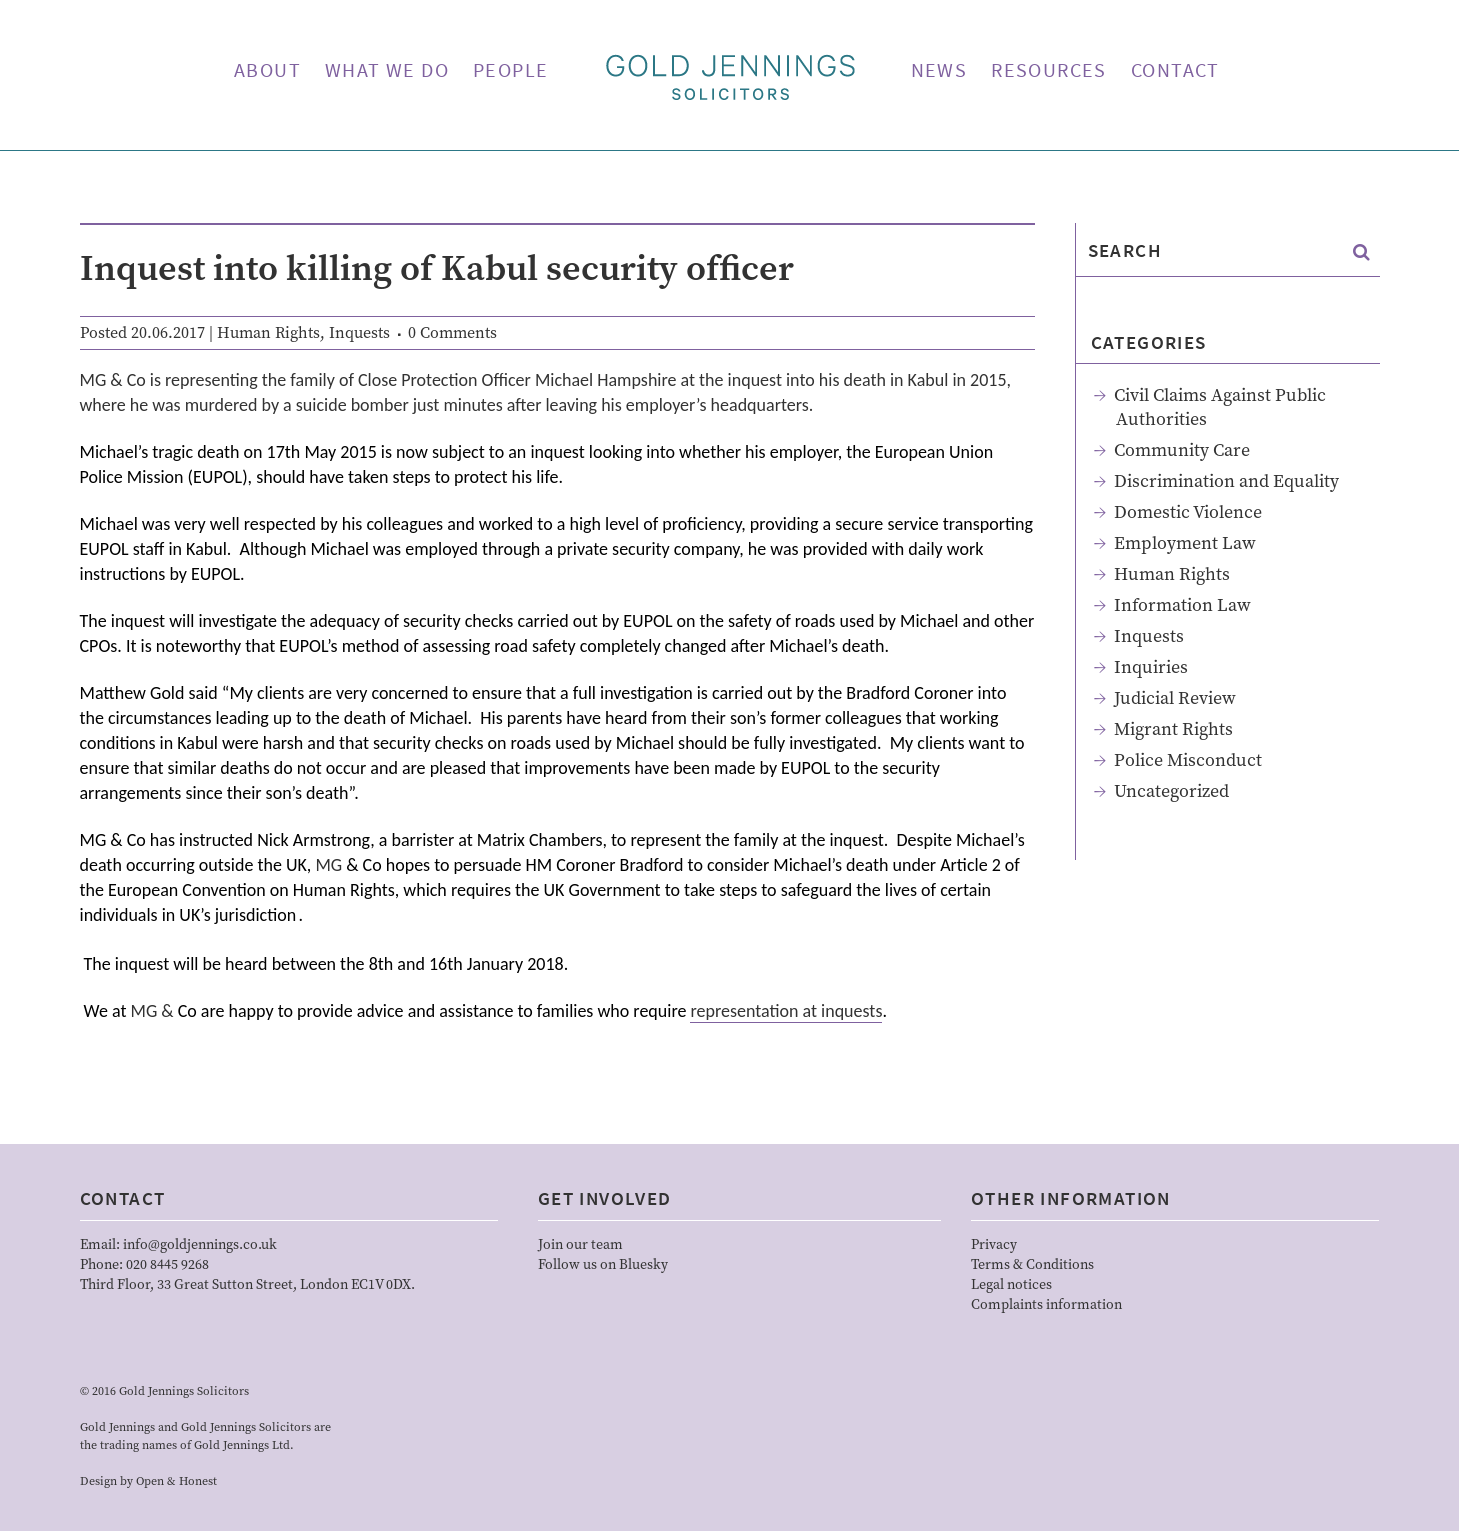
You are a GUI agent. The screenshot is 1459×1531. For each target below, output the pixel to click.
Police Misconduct (1188, 760)
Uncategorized (1171, 791)
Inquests (359, 333)
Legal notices (1011, 1285)
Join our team (580, 1245)
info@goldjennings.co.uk (200, 1245)
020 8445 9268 (167, 1265)
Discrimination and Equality (1226, 481)
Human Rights (268, 333)
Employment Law (1185, 543)
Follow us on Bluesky (603, 1265)
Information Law (1182, 605)
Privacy (994, 1245)
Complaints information (1046, 1305)
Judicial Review (1175, 698)
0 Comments (452, 333)
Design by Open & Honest (148, 1481)
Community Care (1182, 450)
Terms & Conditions (1032, 1265)
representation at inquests (786, 1011)
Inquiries (1151, 667)
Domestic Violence (1188, 512)
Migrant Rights (1173, 729)
